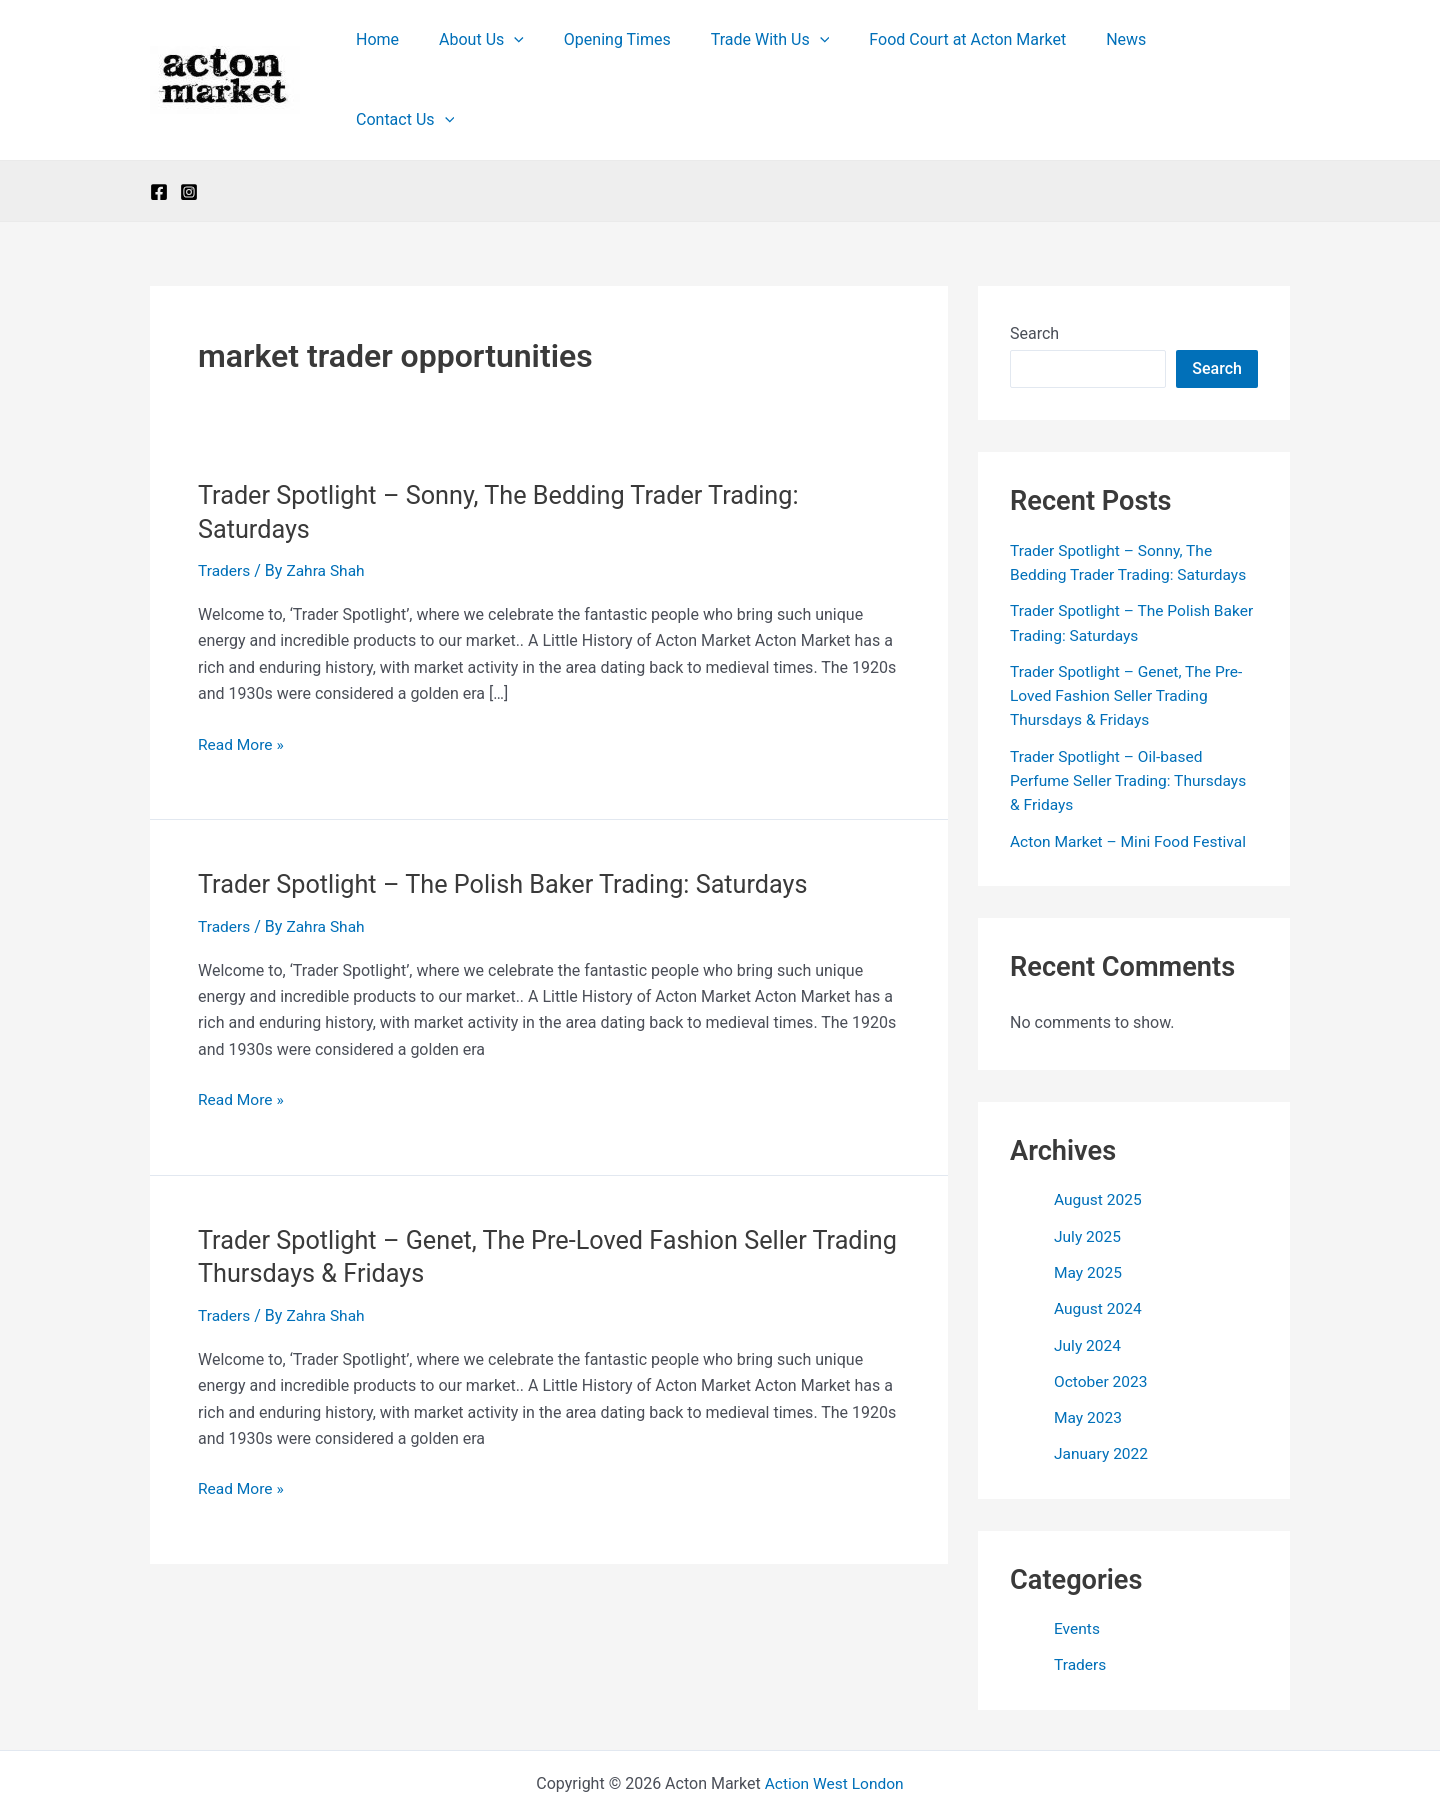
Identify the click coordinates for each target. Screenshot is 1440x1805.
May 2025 (1089, 1208)
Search (1034, 273)
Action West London (834, 1717)
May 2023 (1089, 1352)
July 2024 (1088, 1280)
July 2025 (1088, 1172)
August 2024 (1099, 1244)
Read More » (242, 684)
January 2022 (1102, 1388)
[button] (544, 50)
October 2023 (1102, 1316)
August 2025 (1099, 1136)
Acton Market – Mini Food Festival (1131, 778)
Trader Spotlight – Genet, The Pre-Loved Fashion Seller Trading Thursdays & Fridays (1130, 634)
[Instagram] (189, 132)
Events (1077, 1563)
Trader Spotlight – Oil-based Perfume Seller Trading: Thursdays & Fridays (1132, 718)
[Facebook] (159, 132)
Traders (225, 510)
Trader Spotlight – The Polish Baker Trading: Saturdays (512, 824)
